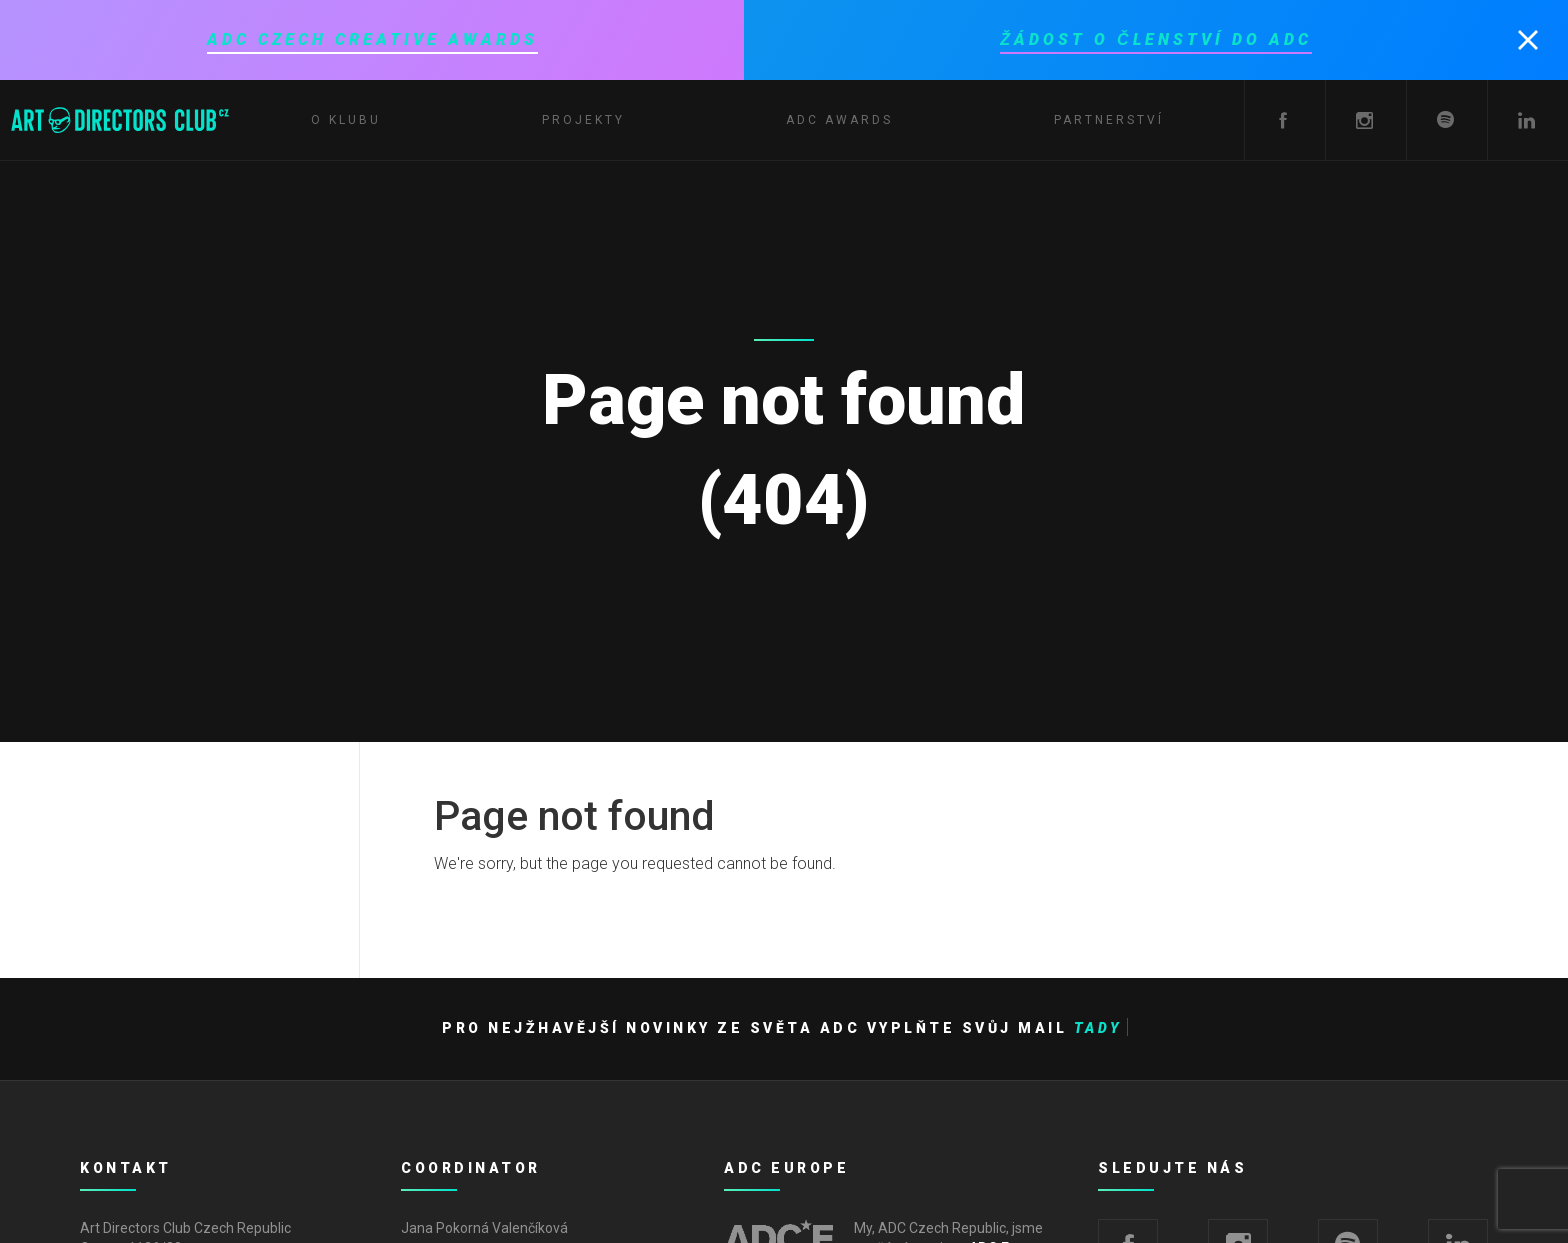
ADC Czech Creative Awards (372, 39)
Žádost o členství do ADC (1155, 39)
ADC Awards (839, 120)
